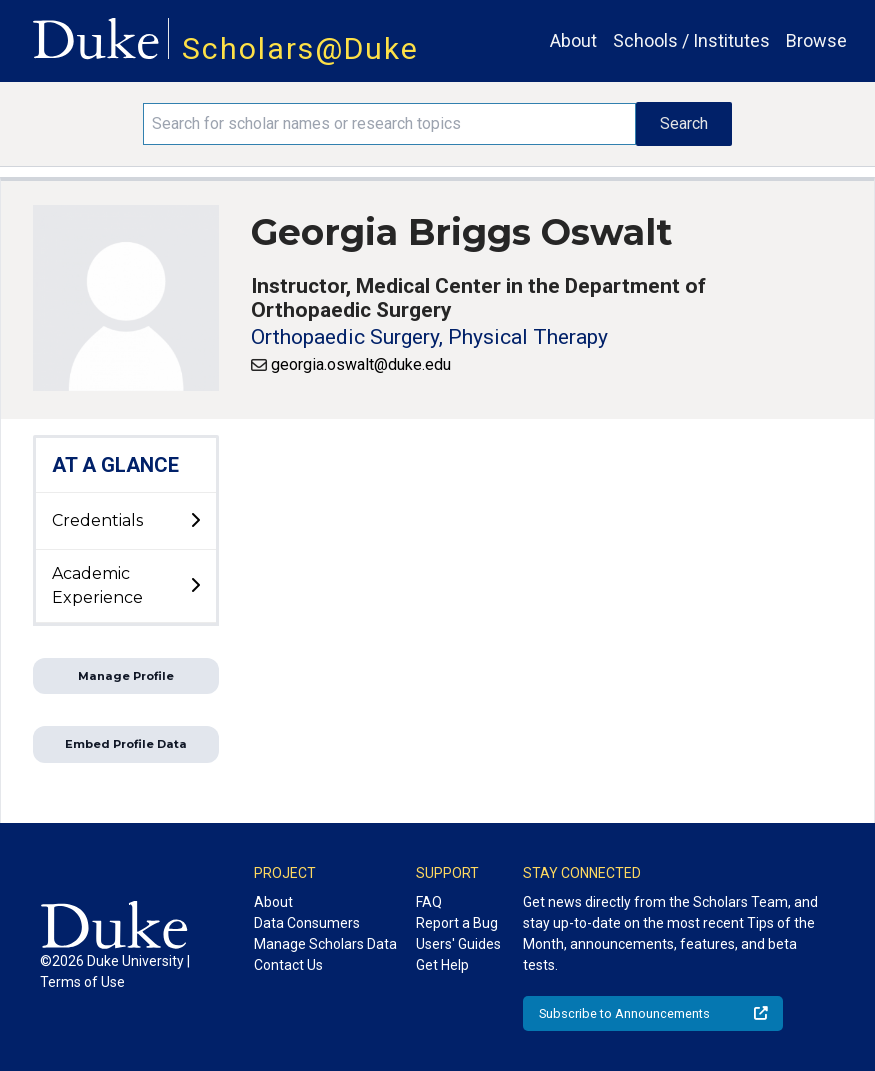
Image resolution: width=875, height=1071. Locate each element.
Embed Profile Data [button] (126, 744)
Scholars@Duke (300, 48)
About (573, 40)
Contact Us (288, 965)
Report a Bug (457, 923)
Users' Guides (458, 944)
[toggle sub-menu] (195, 521)
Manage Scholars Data (325, 944)
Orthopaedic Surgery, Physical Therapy (429, 337)
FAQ (429, 902)
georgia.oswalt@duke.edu (361, 364)
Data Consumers (307, 923)
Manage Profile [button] (126, 676)
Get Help (442, 965)
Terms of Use (82, 982)
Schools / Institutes (691, 40)
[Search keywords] (389, 124)
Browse (816, 40)
